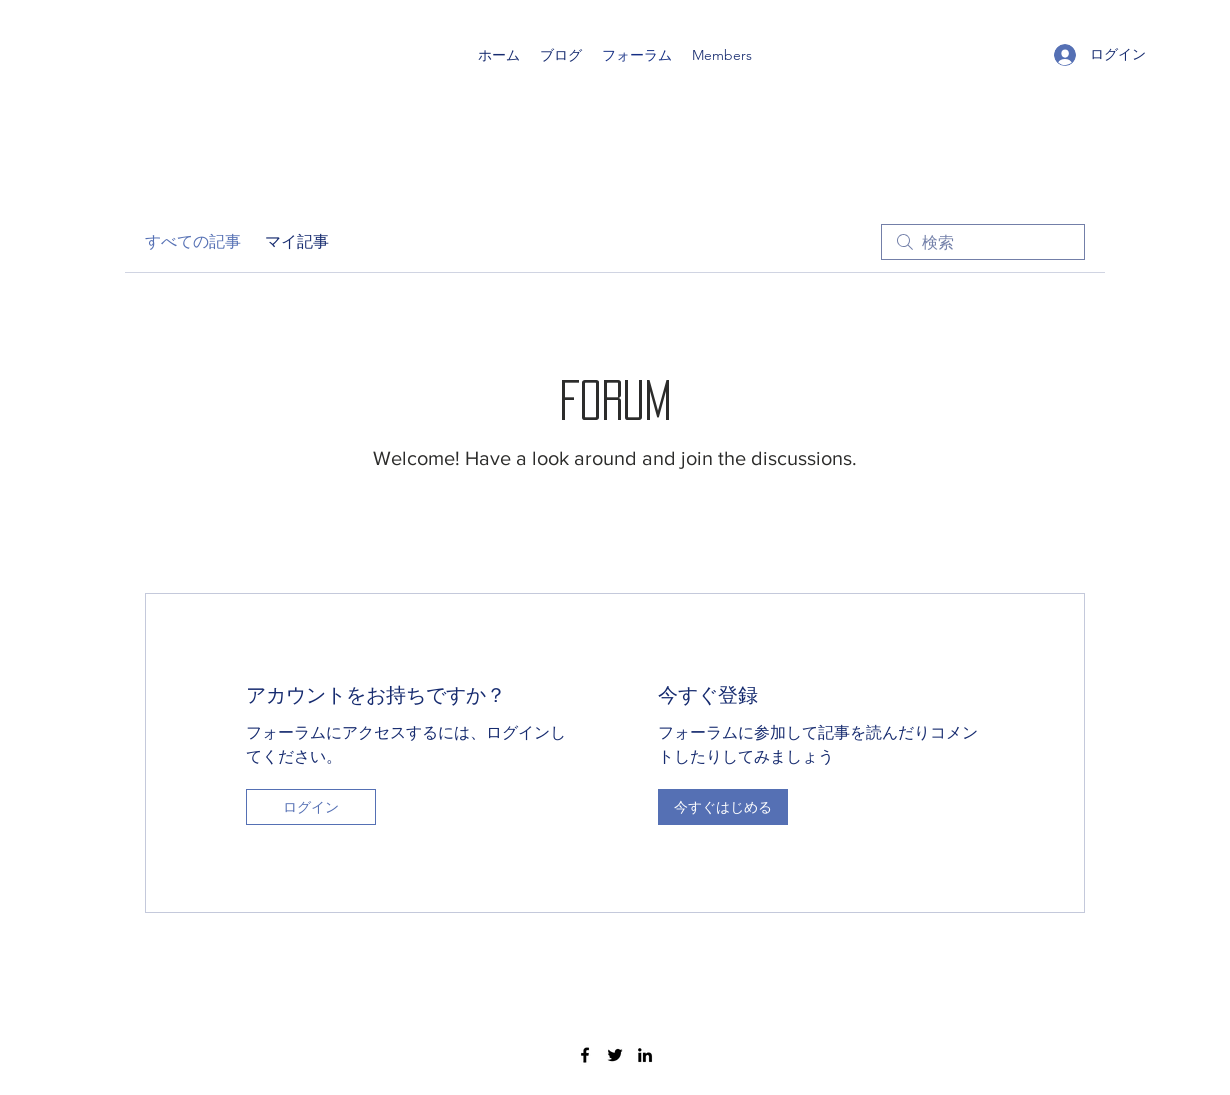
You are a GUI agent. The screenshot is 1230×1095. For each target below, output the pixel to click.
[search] (983, 242)
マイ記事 (297, 241)
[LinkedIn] (645, 1055)
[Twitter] (615, 1055)
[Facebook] (585, 1055)
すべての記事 (193, 241)
